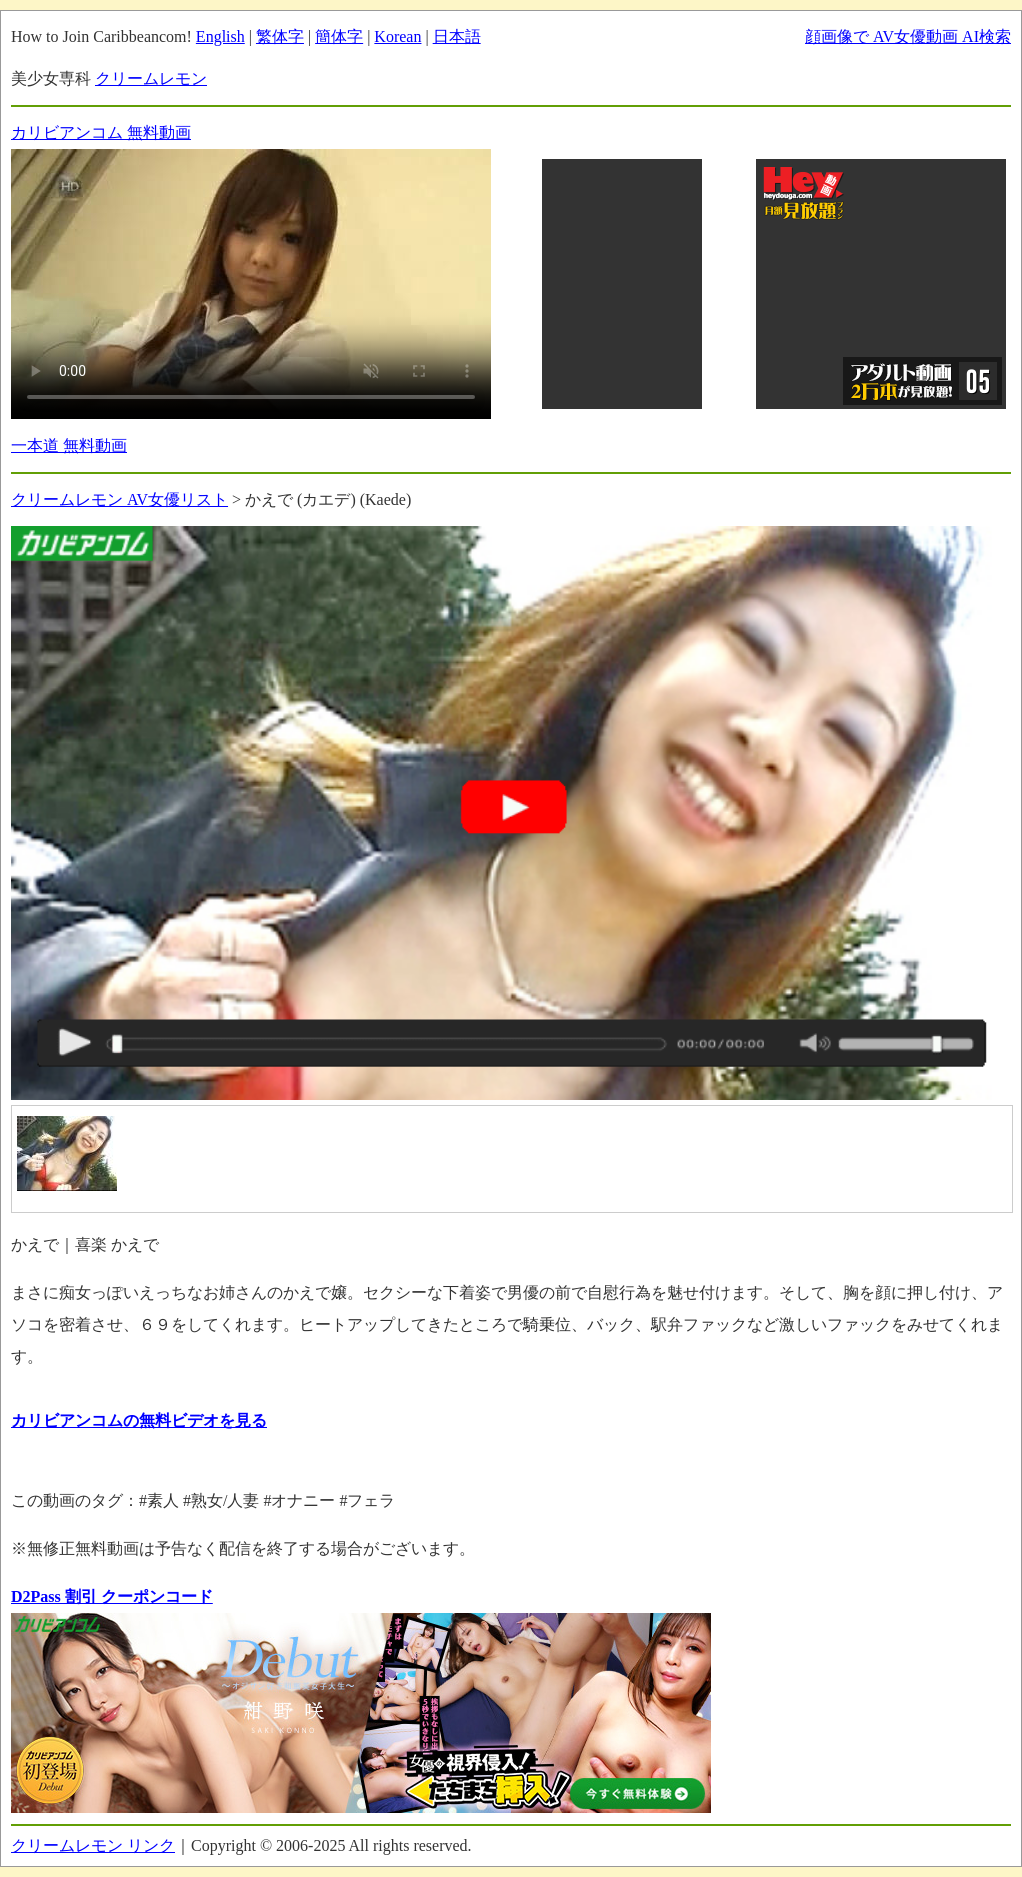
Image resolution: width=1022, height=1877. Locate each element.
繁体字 (280, 36)
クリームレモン (151, 78)
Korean (397, 36)
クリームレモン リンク (93, 1845)
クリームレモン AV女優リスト (119, 499)
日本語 (457, 36)
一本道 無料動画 (69, 445)
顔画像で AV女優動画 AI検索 (908, 36)
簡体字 (339, 36)
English (220, 36)
